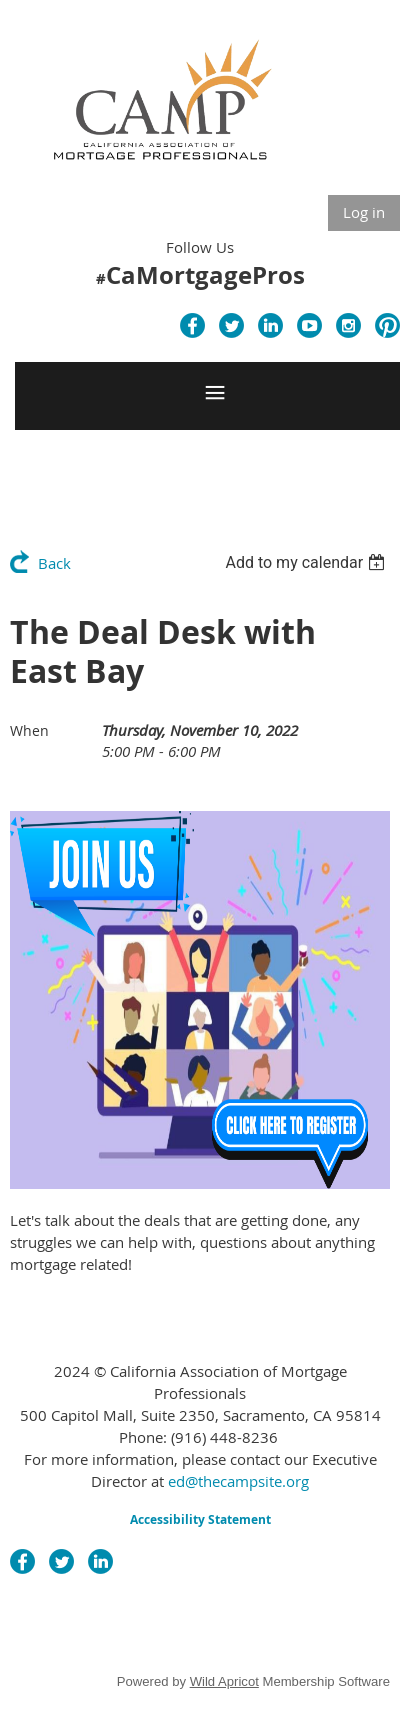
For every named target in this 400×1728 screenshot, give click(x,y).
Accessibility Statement (200, 1519)
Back (54, 563)
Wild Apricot (224, 1681)
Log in (364, 212)
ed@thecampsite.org (238, 1481)
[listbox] (307, 562)
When (29, 730)
